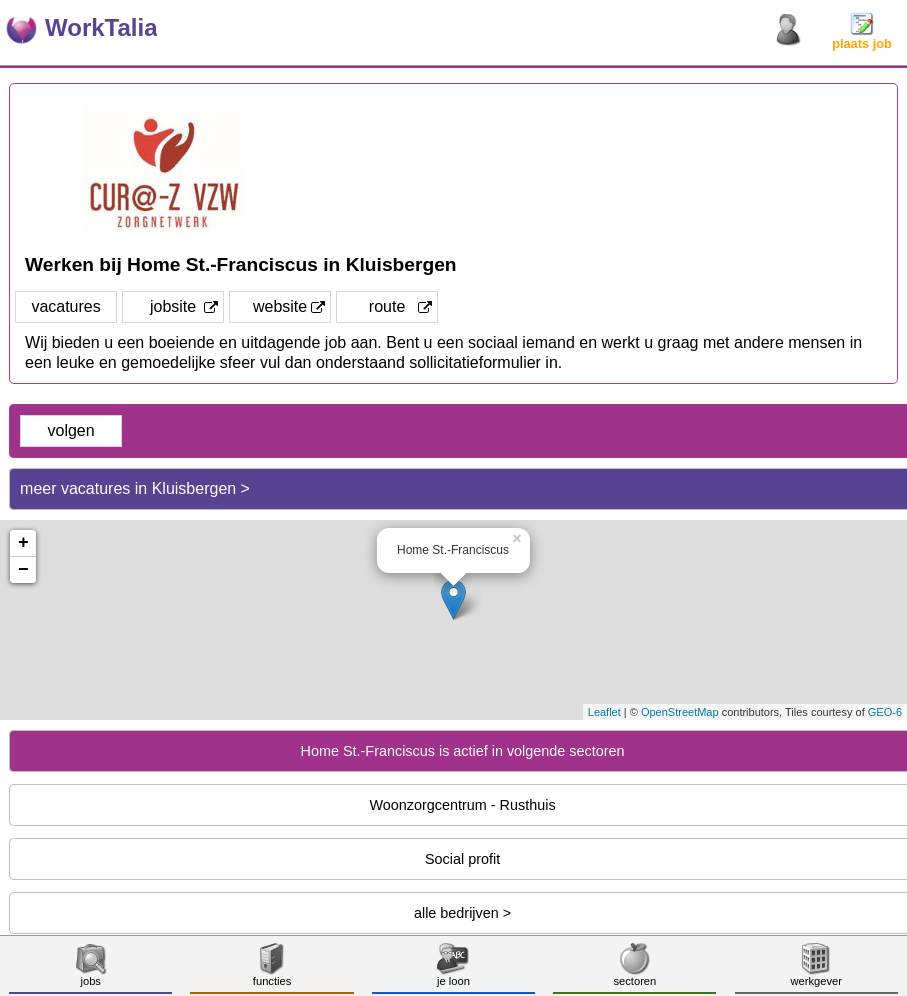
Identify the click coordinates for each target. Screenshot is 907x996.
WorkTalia (101, 27)
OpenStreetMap (680, 712)
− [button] (23, 570)
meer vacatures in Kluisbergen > (135, 488)
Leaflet (604, 712)
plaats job (862, 37)
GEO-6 (885, 712)
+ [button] (23, 543)
